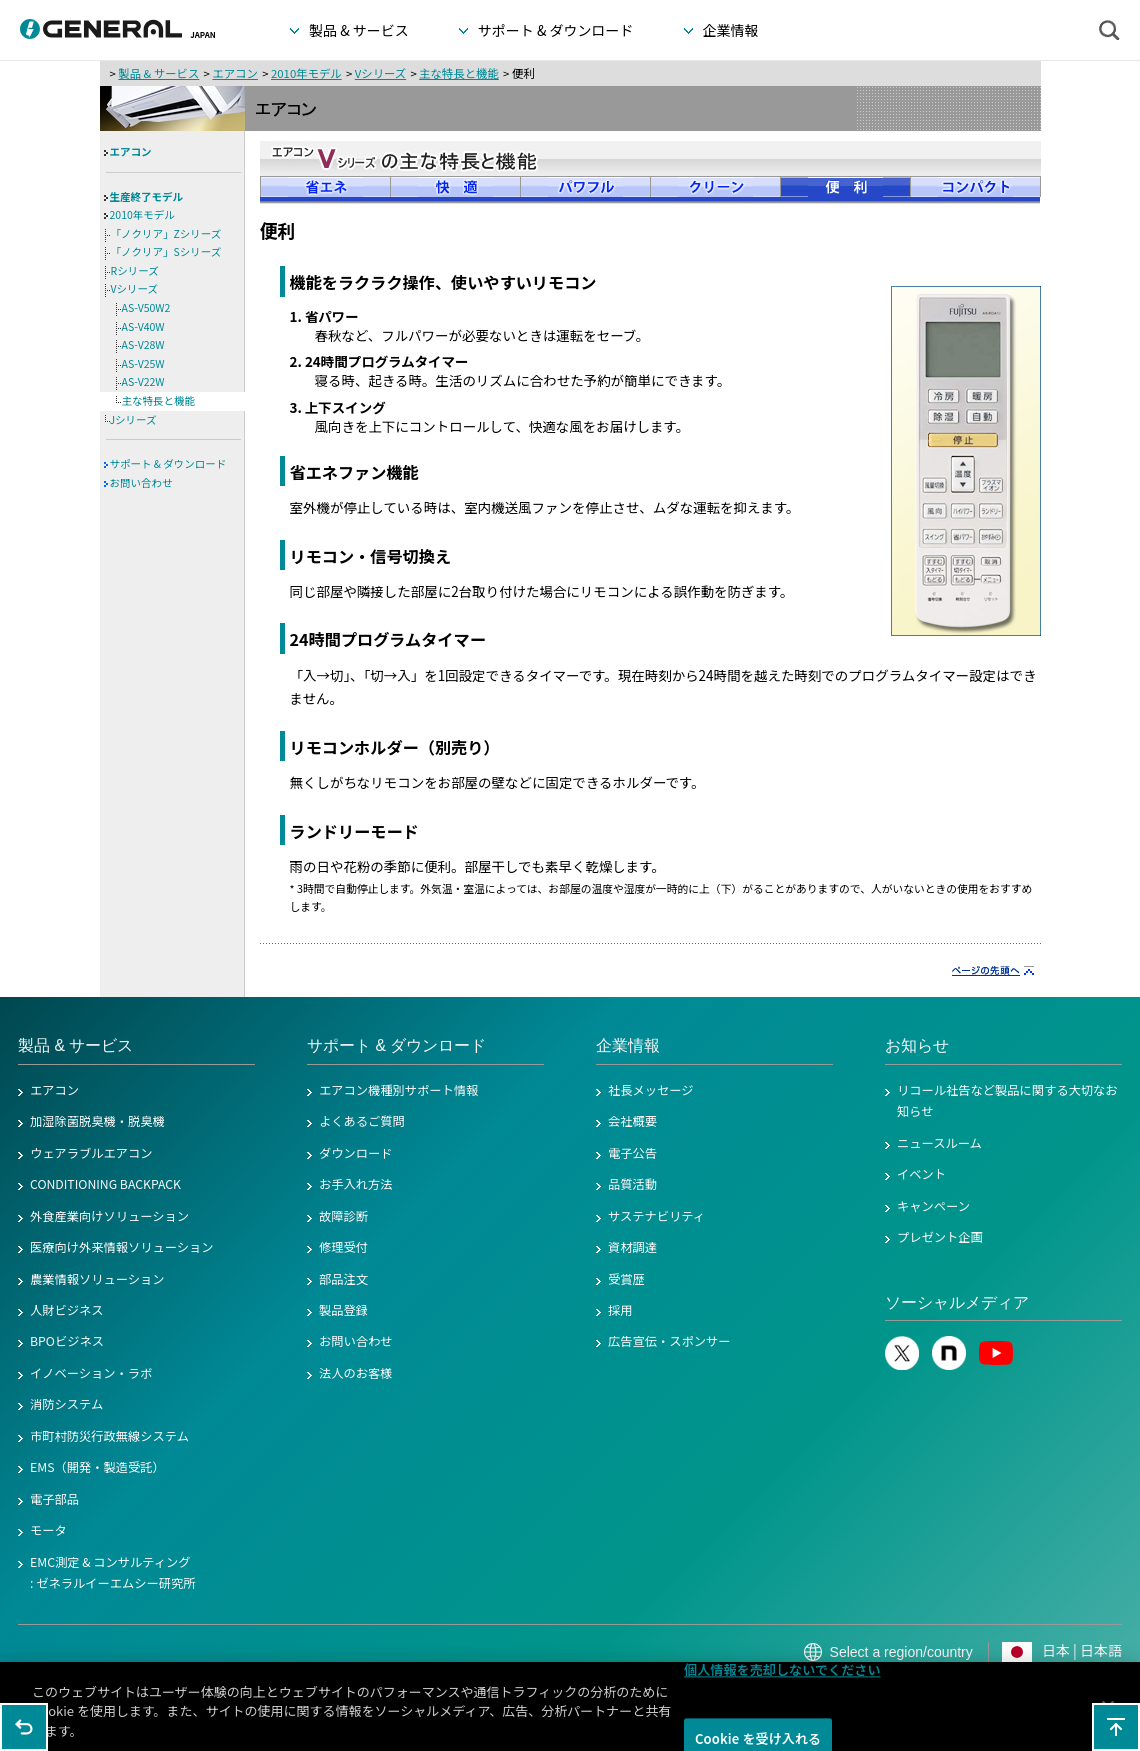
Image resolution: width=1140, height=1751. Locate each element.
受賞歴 (626, 1279)
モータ (48, 1530)
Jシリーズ (133, 419)
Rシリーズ (135, 270)
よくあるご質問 (362, 1121)
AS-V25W (143, 363)
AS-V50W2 (146, 307)
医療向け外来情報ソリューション (122, 1247)
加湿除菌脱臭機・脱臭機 (97, 1121)
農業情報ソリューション (97, 1279)
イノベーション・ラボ (91, 1373)
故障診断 (343, 1216)
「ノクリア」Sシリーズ (166, 251)
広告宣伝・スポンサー (669, 1341)
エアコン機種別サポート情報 (398, 1090)
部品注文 (343, 1279)
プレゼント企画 (940, 1237)
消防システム (66, 1404)
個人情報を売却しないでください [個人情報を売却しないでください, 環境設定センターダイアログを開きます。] (782, 1676)
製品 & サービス (158, 73)
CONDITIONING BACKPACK (105, 1184)
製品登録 (343, 1310)
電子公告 (632, 1153)
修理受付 (343, 1247)
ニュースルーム (939, 1143)
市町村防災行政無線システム (109, 1436)
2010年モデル (306, 73)
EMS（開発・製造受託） (97, 1467)
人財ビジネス (67, 1310)
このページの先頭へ (1116, 1727)
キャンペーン (933, 1206)
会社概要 (632, 1121)
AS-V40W (143, 326)
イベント (921, 1174)
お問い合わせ (141, 482)
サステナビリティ (656, 1216)
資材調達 (632, 1247)
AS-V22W (143, 381)
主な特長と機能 (459, 73)
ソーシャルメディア (957, 1302)
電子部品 (54, 1499)
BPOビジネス (67, 1341)
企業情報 (628, 1045)
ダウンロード (356, 1153)
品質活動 (632, 1184)
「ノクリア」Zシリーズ (166, 233)
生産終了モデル (147, 196)
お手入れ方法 (356, 1184)
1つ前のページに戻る (24, 1727)
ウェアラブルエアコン (91, 1153)
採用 (620, 1310)
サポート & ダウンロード (168, 463)
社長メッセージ (651, 1090)
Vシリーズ (380, 73)
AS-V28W (143, 344)
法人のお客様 (356, 1373)
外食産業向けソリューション (109, 1216)
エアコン (234, 73)
